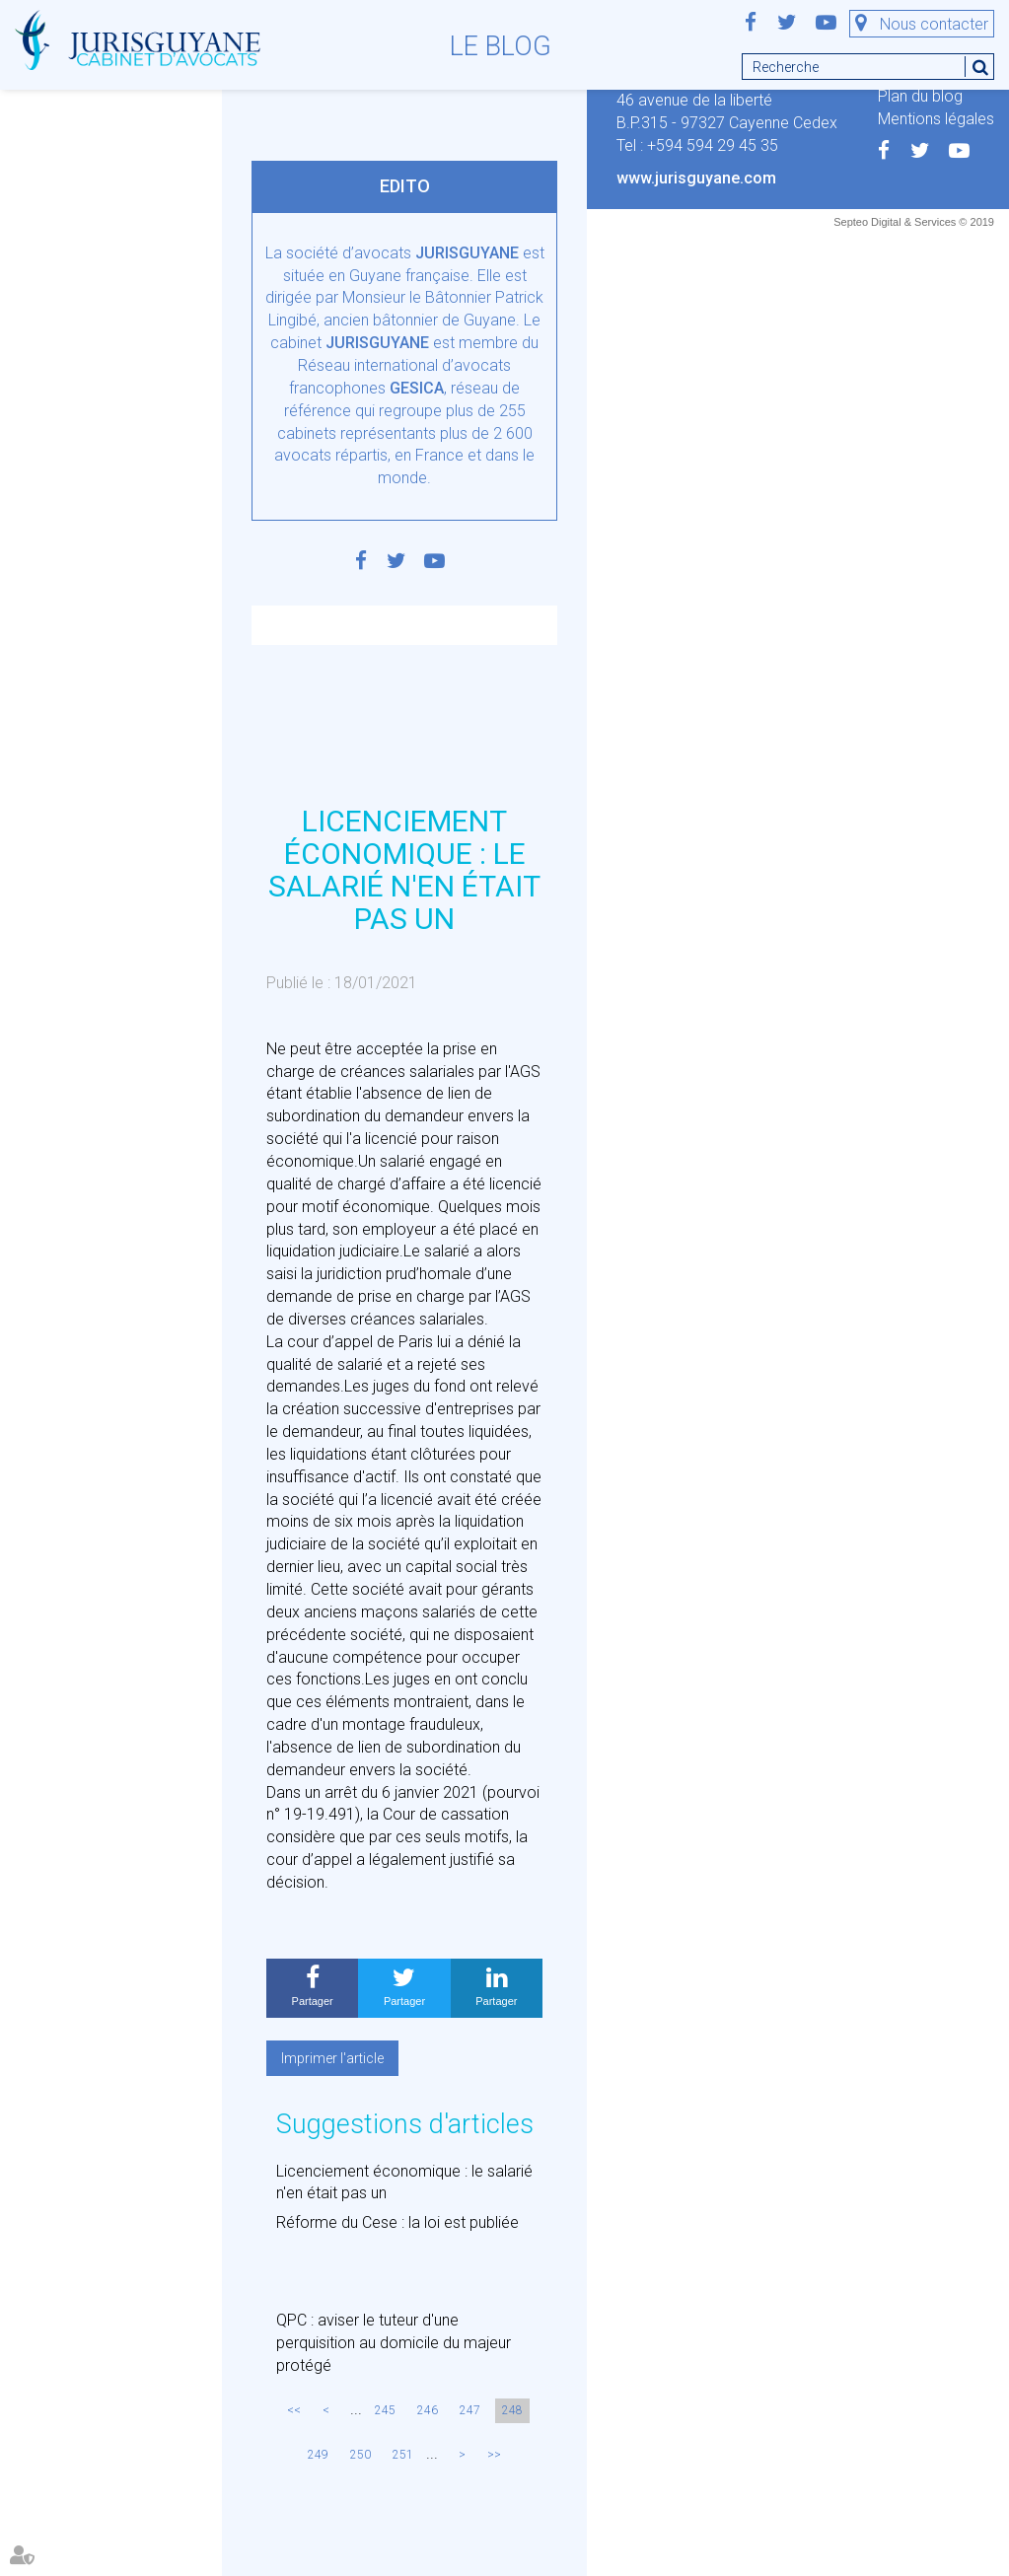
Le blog (500, 46)
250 (360, 2455)
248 (512, 2410)
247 (470, 2410)
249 (318, 2455)
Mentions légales (936, 118)
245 (385, 2410)
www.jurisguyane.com (696, 178)
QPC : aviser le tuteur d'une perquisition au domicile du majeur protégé (393, 2343)
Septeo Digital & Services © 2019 (913, 222)
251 (403, 2455)
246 (427, 2410)
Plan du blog (920, 96)
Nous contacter (934, 24)
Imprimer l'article (332, 2058)
